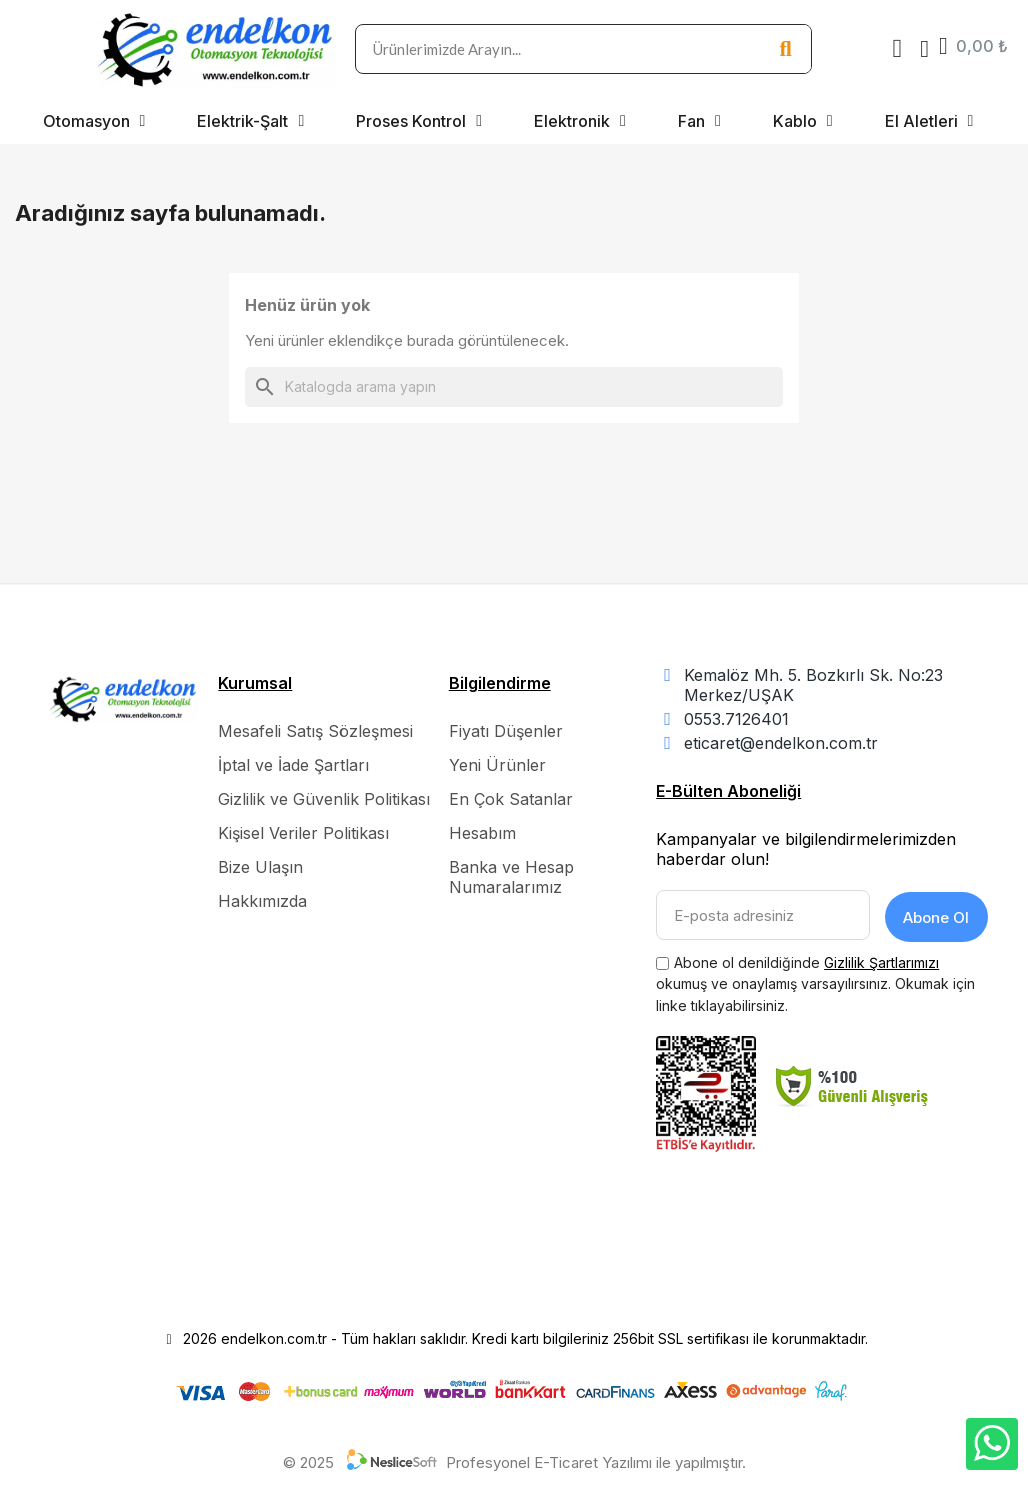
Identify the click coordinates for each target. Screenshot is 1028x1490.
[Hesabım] (924, 49)
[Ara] (514, 387)
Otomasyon (94, 121)
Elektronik (580, 121)
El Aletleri (929, 121)
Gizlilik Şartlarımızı (881, 959)
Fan (699, 121)
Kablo (803, 121)
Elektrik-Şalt (250, 121)
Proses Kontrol (419, 121)
